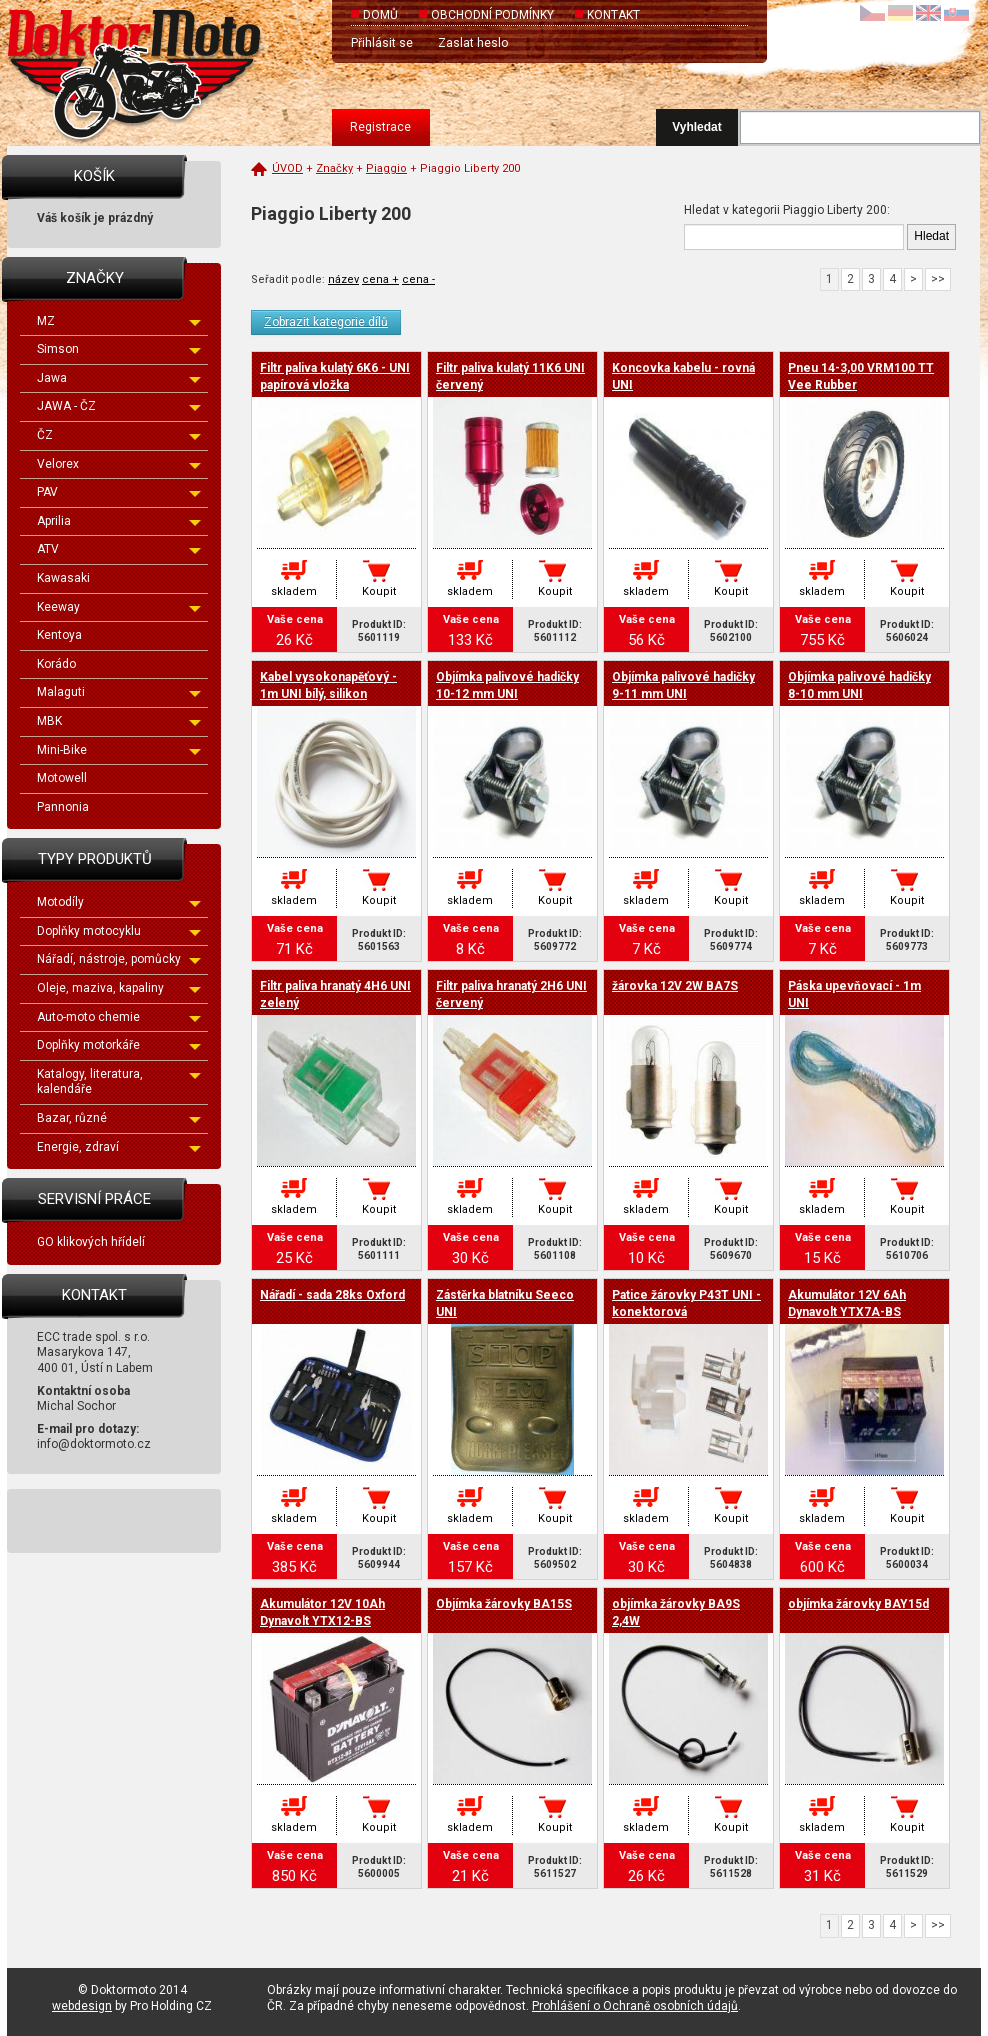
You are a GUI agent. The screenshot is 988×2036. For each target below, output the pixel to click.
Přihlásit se (382, 43)
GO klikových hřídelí (91, 1242)
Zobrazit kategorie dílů (326, 322)
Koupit (379, 591)
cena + (380, 279)
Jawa (119, 378)
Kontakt (613, 15)
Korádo (56, 664)
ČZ (119, 435)
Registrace (380, 127)
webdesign (82, 2006)
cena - (418, 279)
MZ (119, 321)
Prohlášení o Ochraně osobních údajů (635, 2006)
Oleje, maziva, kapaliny (119, 988)
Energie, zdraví (119, 1147)
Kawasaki (63, 578)
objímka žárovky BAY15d (858, 1604)
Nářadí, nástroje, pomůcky (119, 959)
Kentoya (59, 635)
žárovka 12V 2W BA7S (675, 986)
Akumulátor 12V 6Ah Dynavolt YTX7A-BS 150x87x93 (847, 1312)
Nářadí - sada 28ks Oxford (332, 1295)
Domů (380, 15)
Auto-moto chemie (119, 1017)
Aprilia (119, 521)
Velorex (119, 464)
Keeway (119, 607)
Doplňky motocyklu (119, 931)
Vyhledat (697, 127)
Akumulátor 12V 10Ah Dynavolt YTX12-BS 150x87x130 (322, 1621)
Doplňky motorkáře (119, 1045)
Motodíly (119, 902)
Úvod (287, 168)
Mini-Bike (119, 750)
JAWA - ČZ (119, 406)
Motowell (62, 778)
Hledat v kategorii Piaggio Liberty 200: (787, 210)
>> (938, 279)
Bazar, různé (119, 1118)
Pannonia (63, 807)
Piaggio (386, 168)
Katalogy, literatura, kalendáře (119, 1082)
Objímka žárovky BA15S (504, 1604)
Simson (119, 349)
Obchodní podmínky (492, 15)
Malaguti (119, 692)
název (343, 279)
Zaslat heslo (473, 43)
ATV (119, 549)
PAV (119, 492)
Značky (334, 168)
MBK (119, 721)
